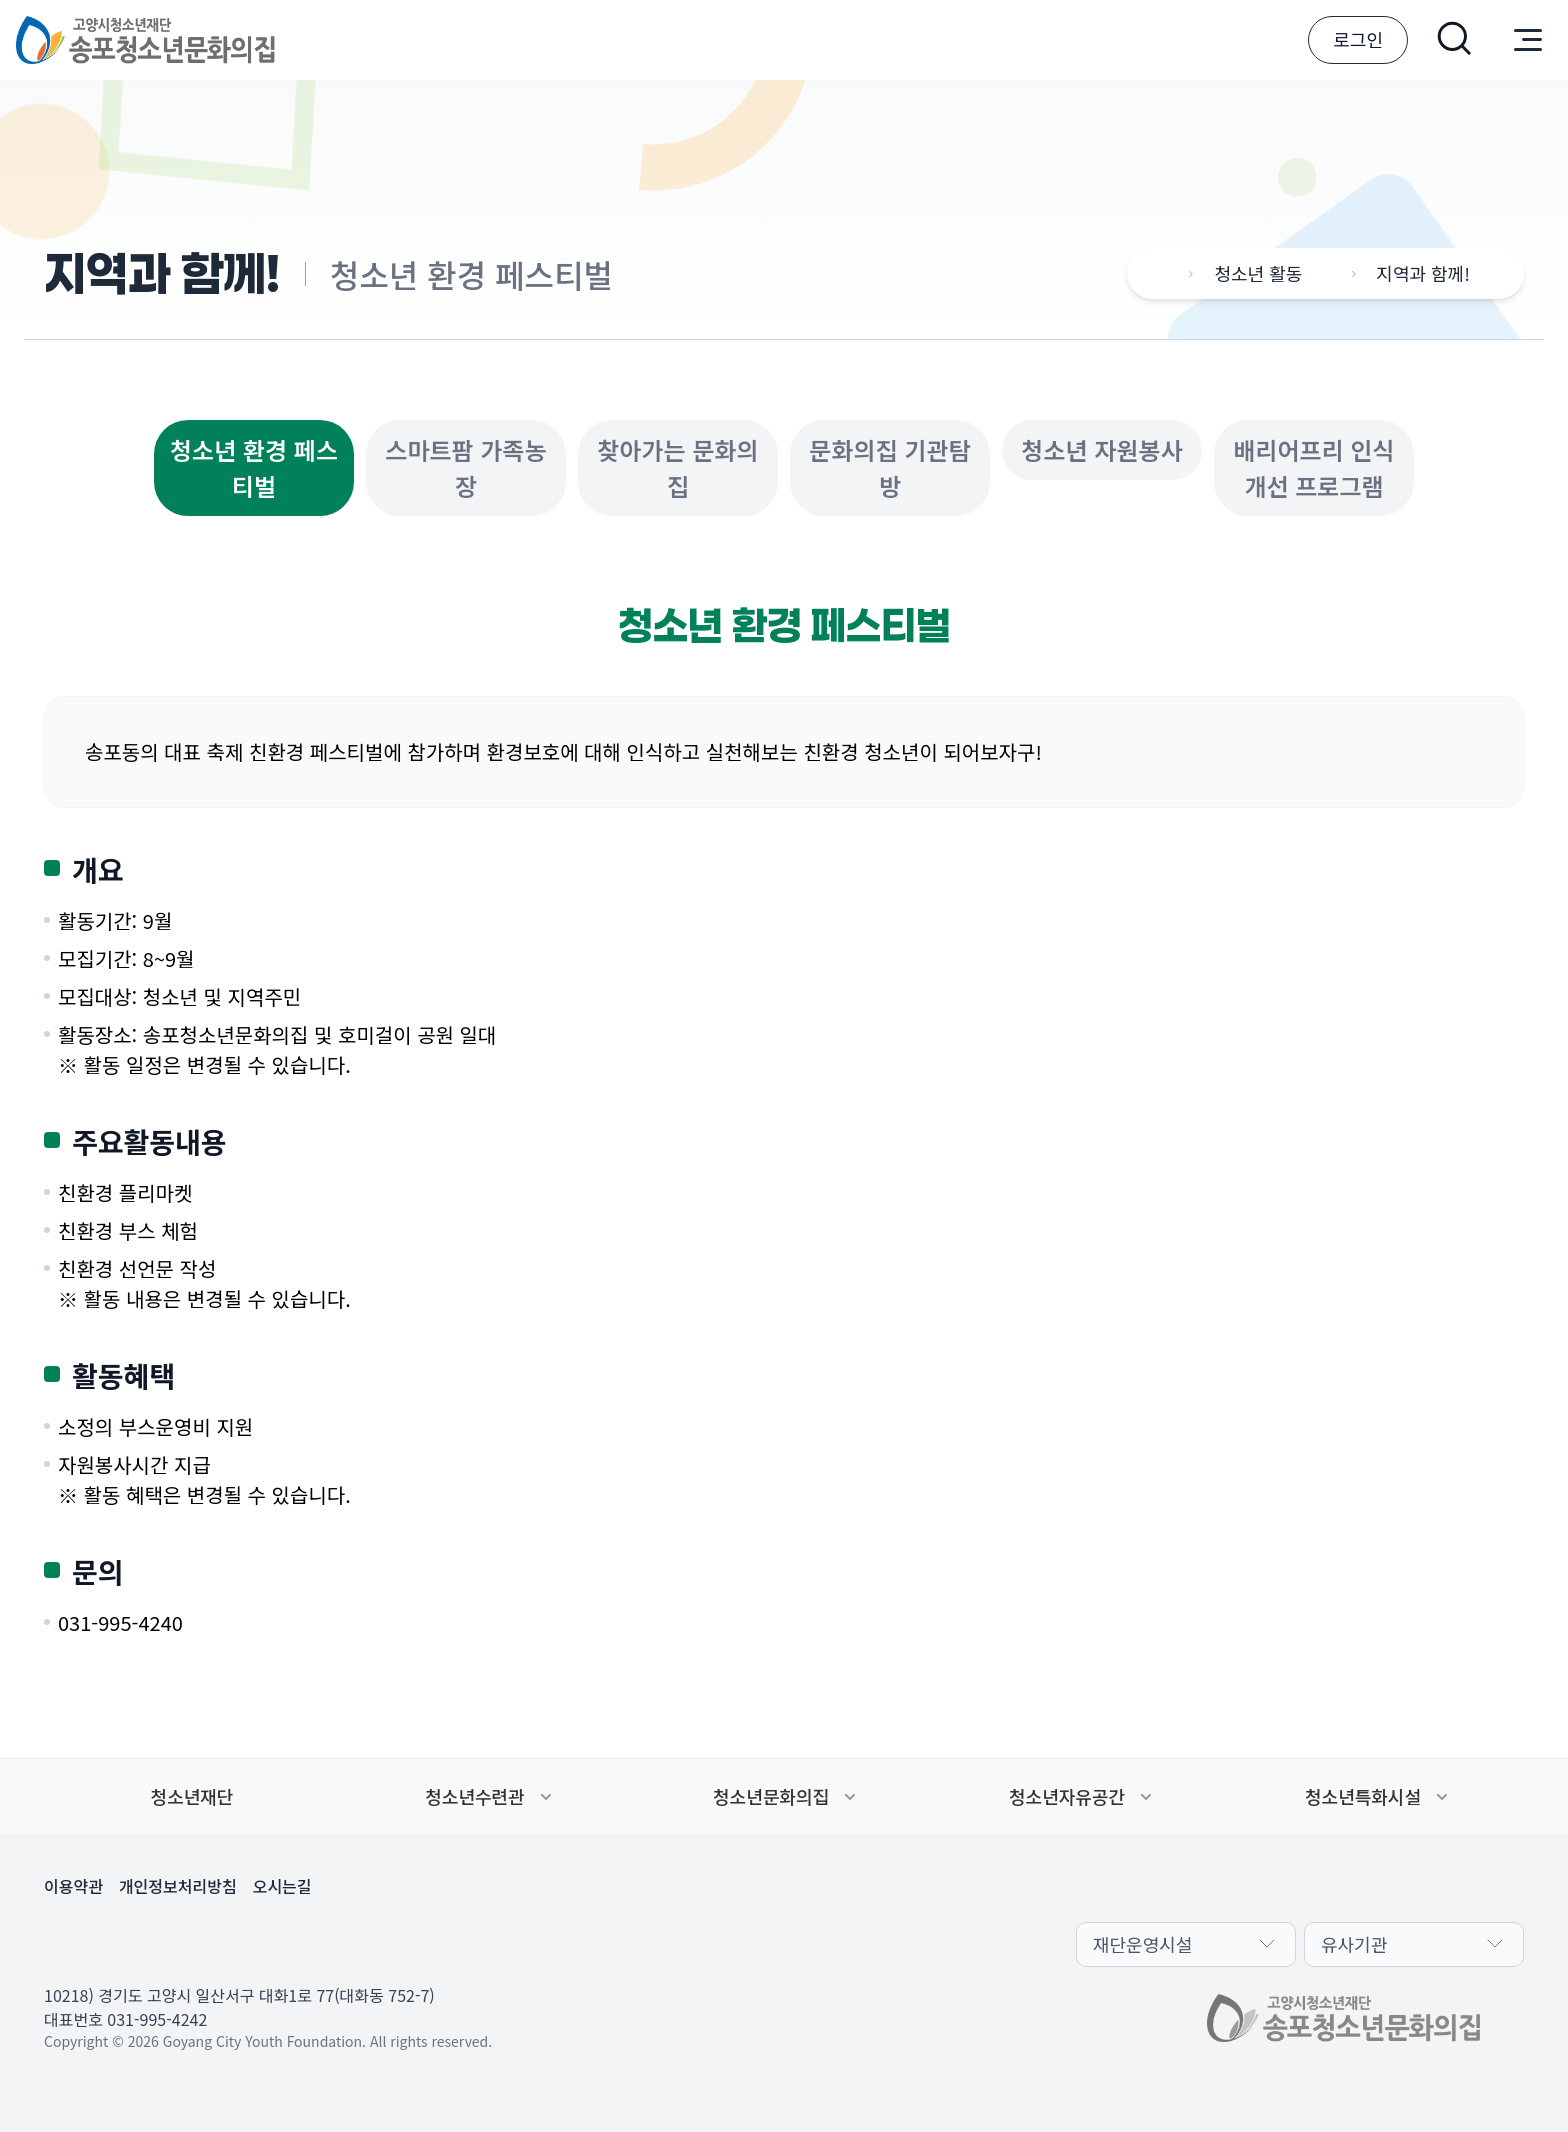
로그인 (1358, 39)
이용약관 (73, 1886)
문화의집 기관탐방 (889, 467)
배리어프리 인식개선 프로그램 (1313, 467)
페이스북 (112, 1942)
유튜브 (160, 1942)
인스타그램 (208, 1942)
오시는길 (282, 1886)
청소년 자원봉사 (1101, 449)
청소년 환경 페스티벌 (254, 467)
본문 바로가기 (0, 0)
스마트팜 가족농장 (465, 467)
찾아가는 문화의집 (677, 467)
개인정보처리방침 (178, 1886)
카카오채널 (64, 1942)
